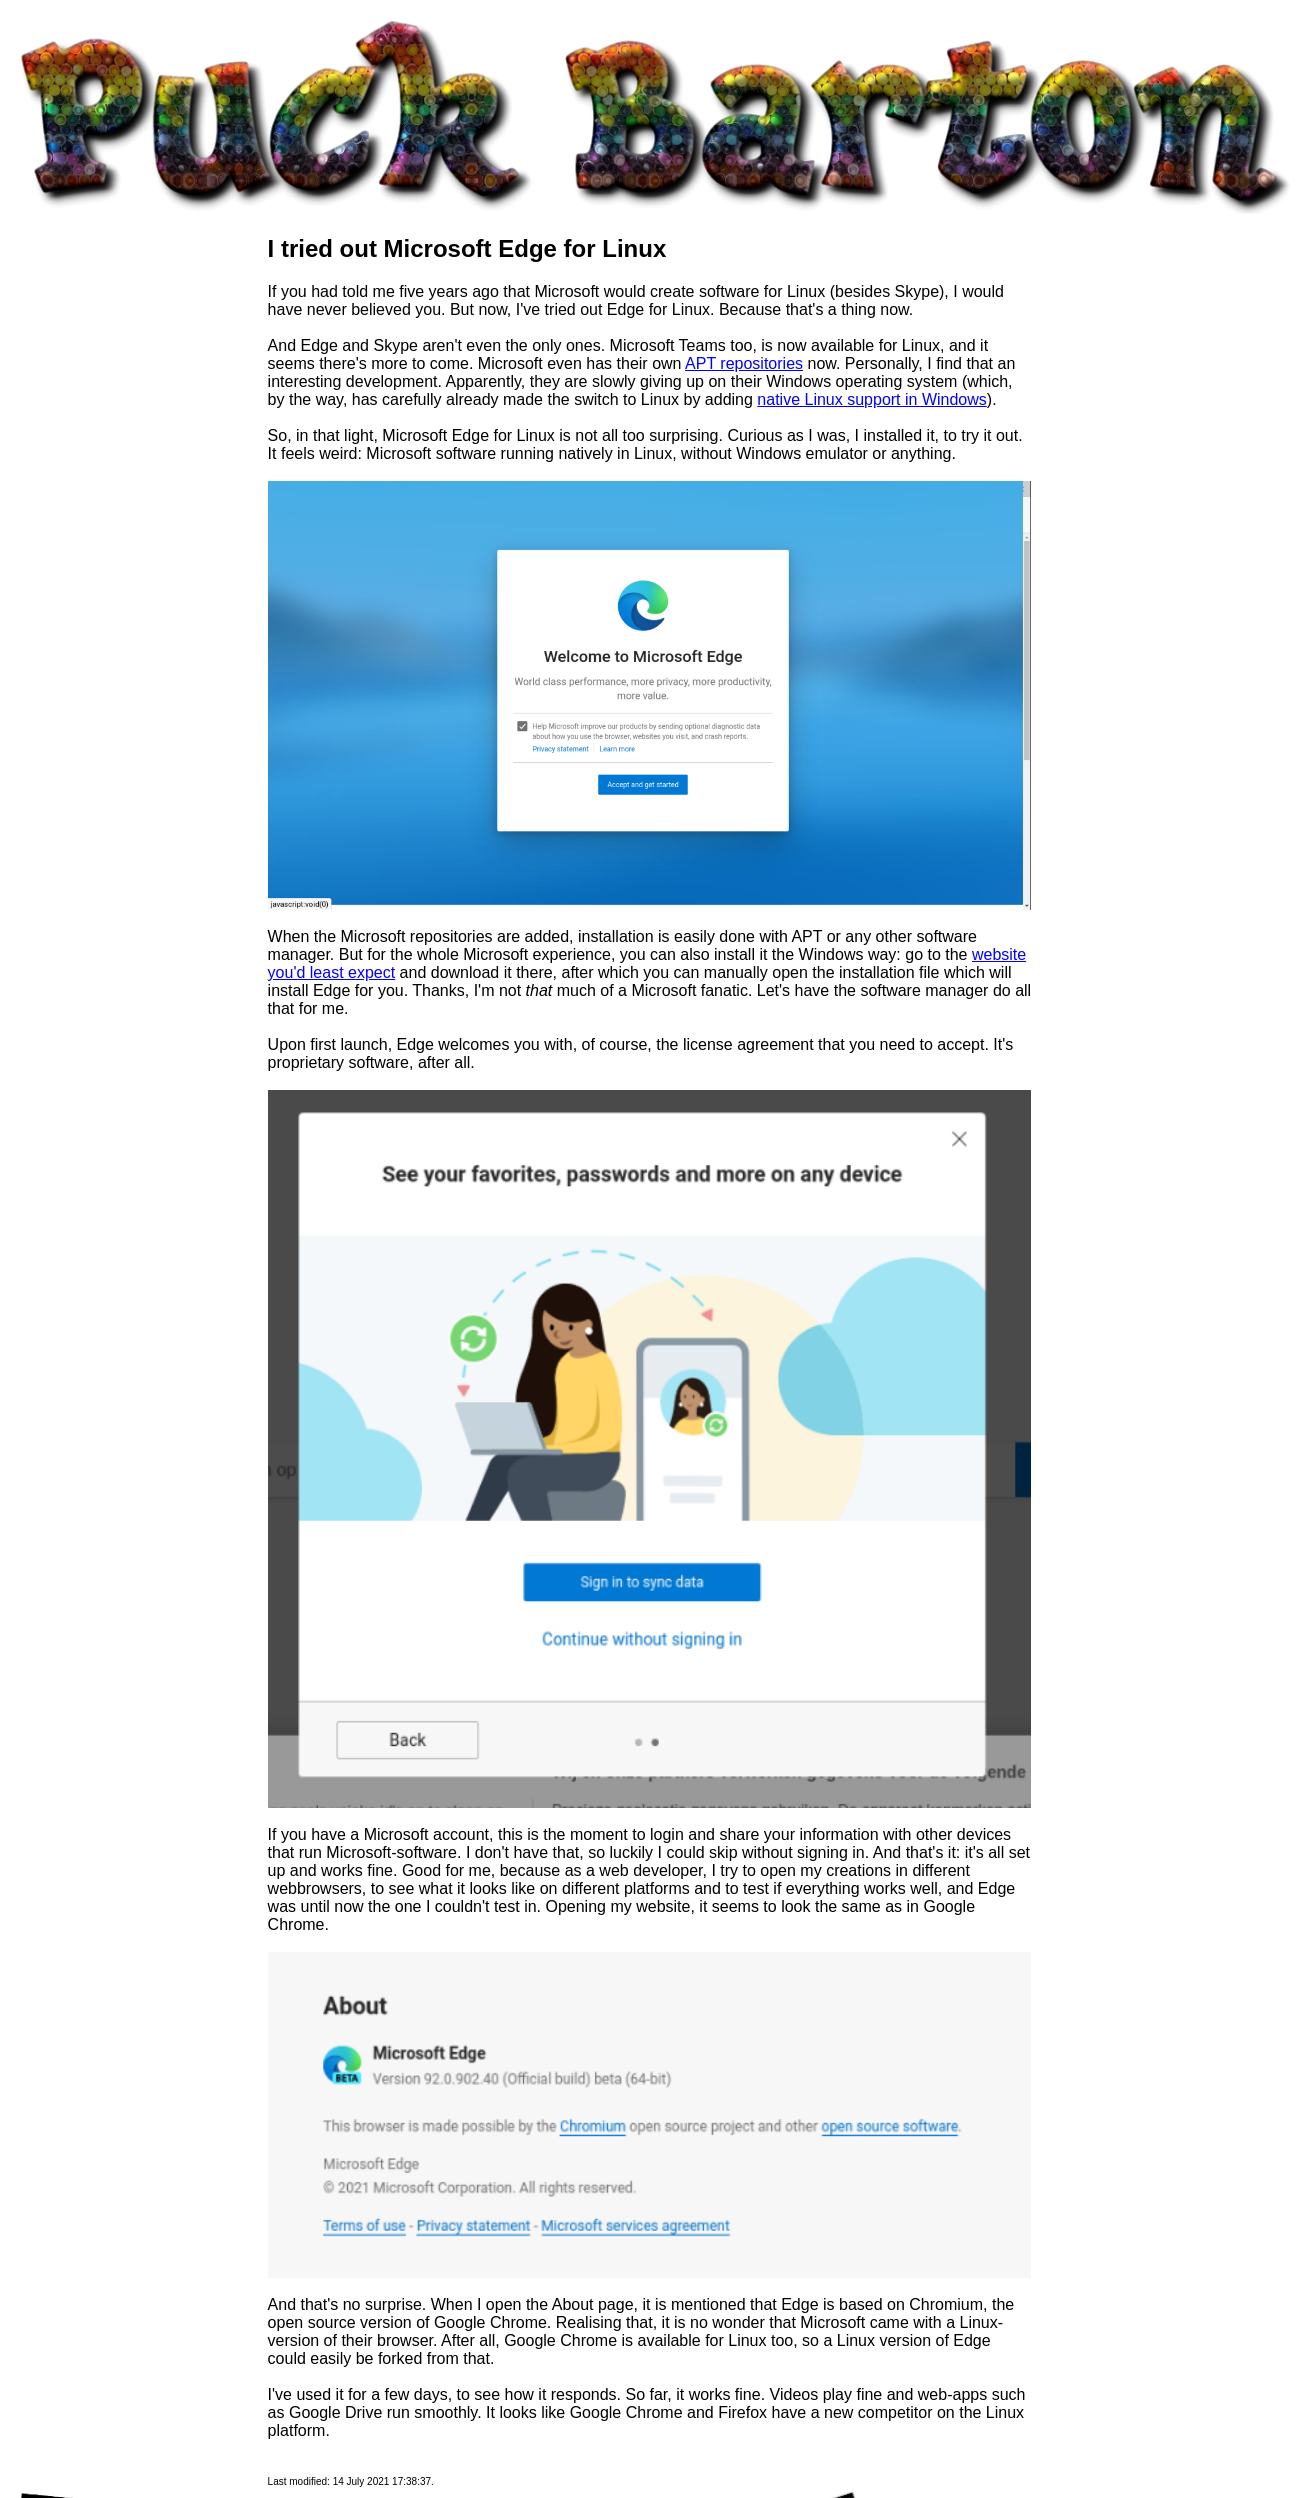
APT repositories (744, 363)
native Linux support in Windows (871, 399)
